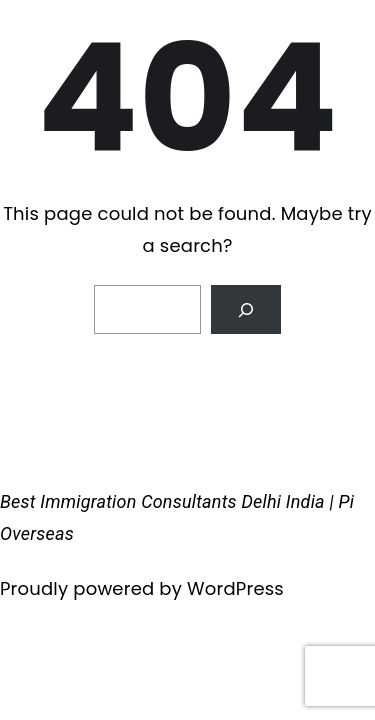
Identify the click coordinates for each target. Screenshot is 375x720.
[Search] (246, 309)
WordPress (235, 588)
